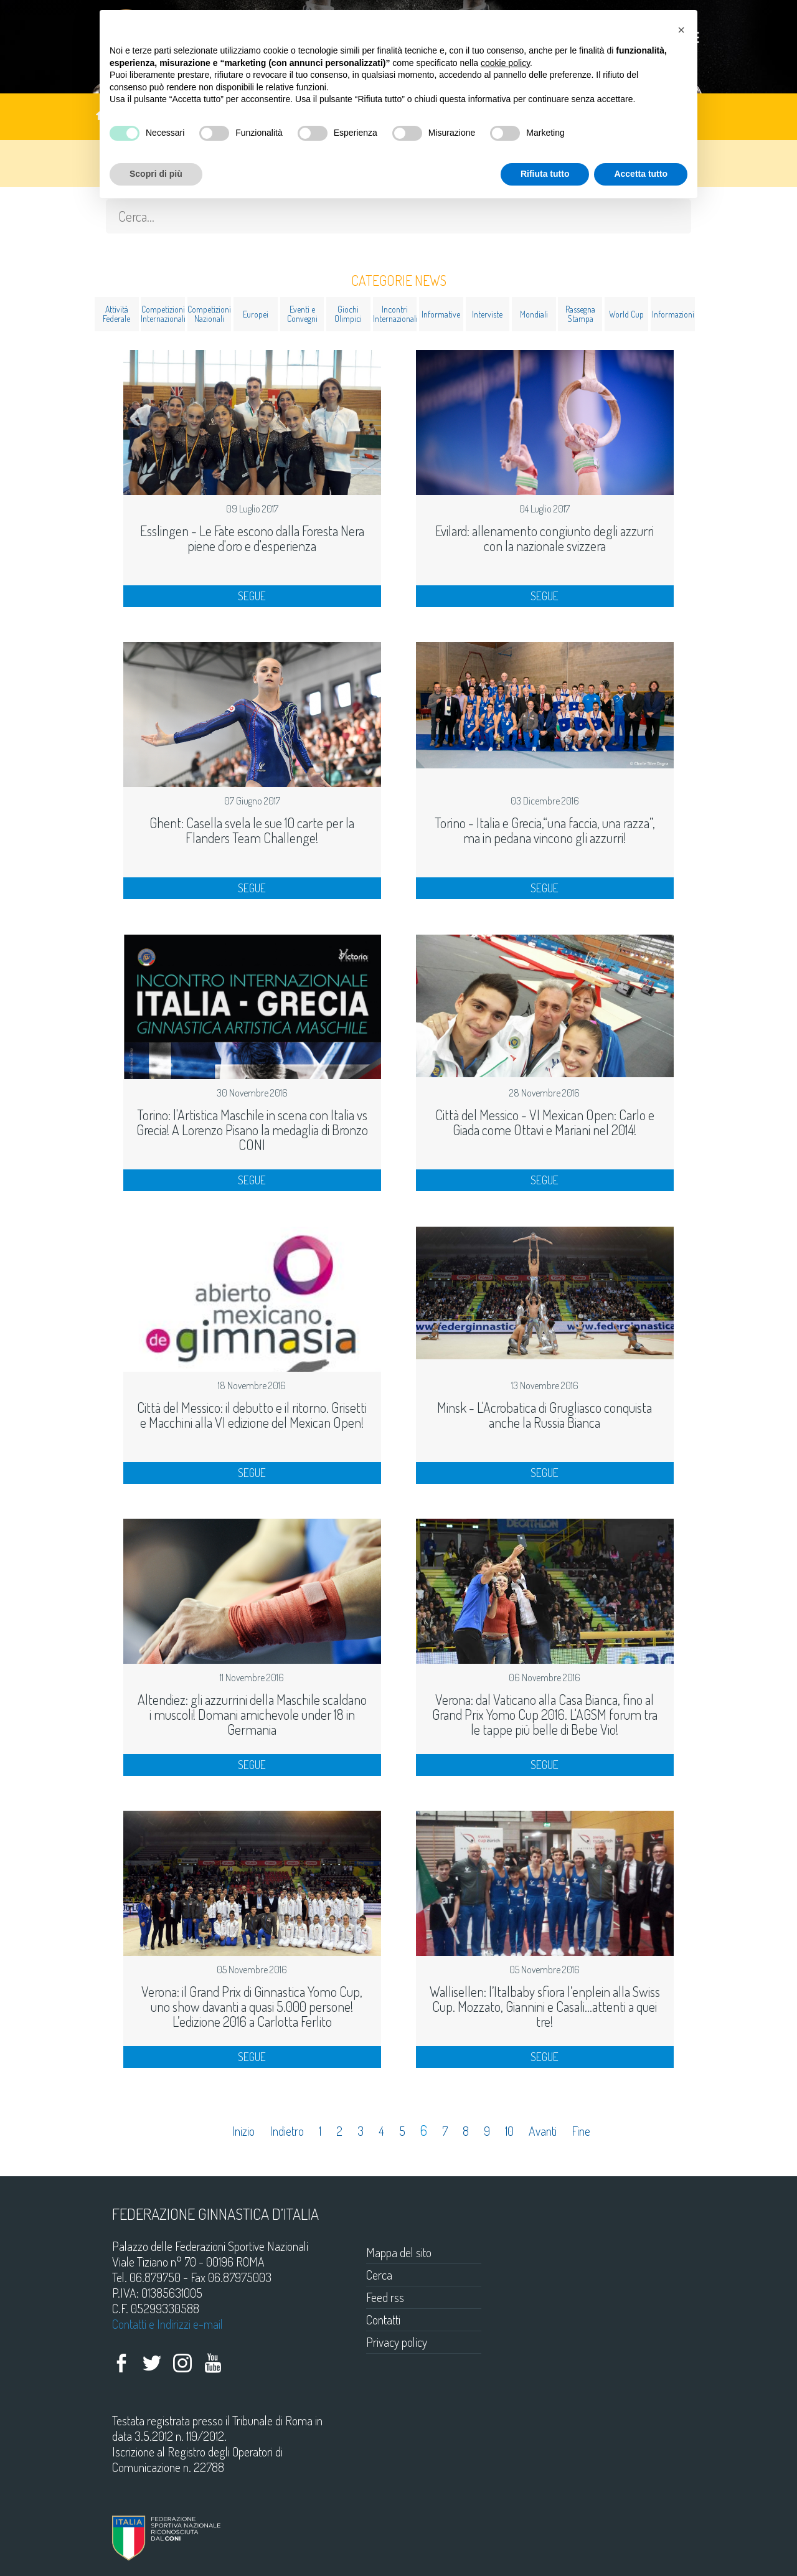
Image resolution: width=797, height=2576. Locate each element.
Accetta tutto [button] (640, 174)
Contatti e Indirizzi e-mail (167, 2324)
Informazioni (673, 314)
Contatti (383, 2319)
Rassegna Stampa (580, 313)
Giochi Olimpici (348, 313)
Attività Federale (116, 313)
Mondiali (534, 314)
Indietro (287, 2131)
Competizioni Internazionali (163, 313)
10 (509, 2131)
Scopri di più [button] (156, 174)
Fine (581, 2131)
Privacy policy (396, 2342)
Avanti (543, 2131)
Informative (441, 314)
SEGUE (252, 596)
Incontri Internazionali (395, 313)
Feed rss (385, 2297)
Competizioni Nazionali (209, 313)
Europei (255, 314)
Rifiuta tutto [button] (545, 174)
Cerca (379, 2275)
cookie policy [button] (505, 63)
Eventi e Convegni (302, 313)
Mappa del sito (399, 2252)
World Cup (626, 314)
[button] (681, 30)
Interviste (487, 314)
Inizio (243, 2131)
